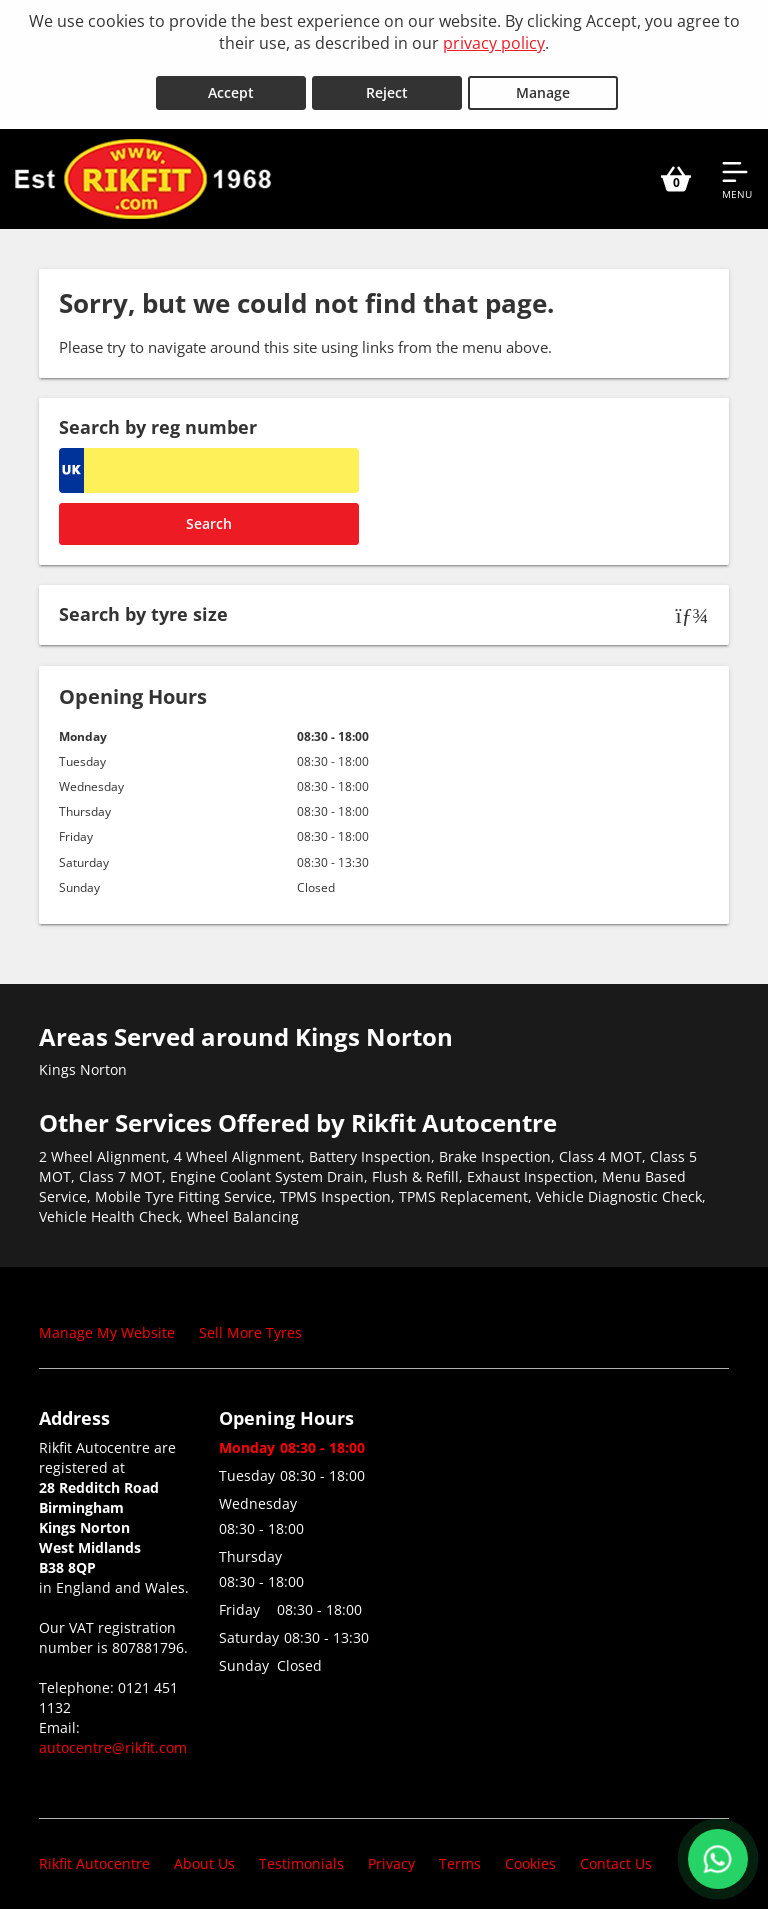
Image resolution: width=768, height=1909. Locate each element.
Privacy (391, 1853)
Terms (460, 1853)
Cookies (530, 1853)
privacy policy (494, 43)
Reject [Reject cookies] (387, 81)
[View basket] (676, 168)
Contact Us (616, 1853)
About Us (204, 1853)
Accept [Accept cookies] (231, 81)
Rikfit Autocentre (94, 1853)
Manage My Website (107, 1321)
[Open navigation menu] (737, 168)
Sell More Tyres (250, 1321)
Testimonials (301, 1853)
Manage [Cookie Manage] (543, 81)
